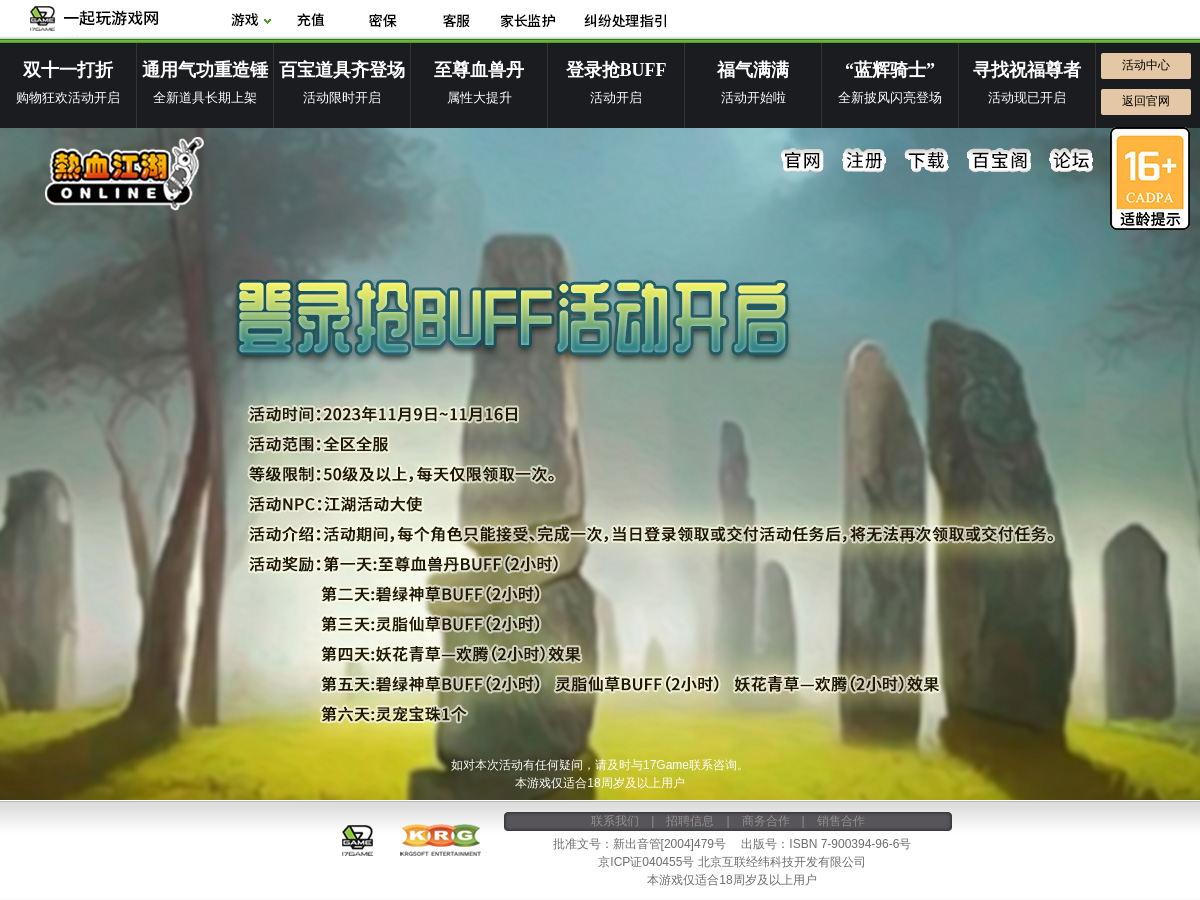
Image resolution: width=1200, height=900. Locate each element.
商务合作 (766, 821)
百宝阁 (999, 161)
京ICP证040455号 (646, 862)
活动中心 (1146, 65)
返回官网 (1146, 101)
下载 (927, 161)
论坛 (1071, 161)
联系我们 (615, 821)
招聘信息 (690, 821)
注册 (865, 161)
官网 (803, 161)
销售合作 (841, 821)
